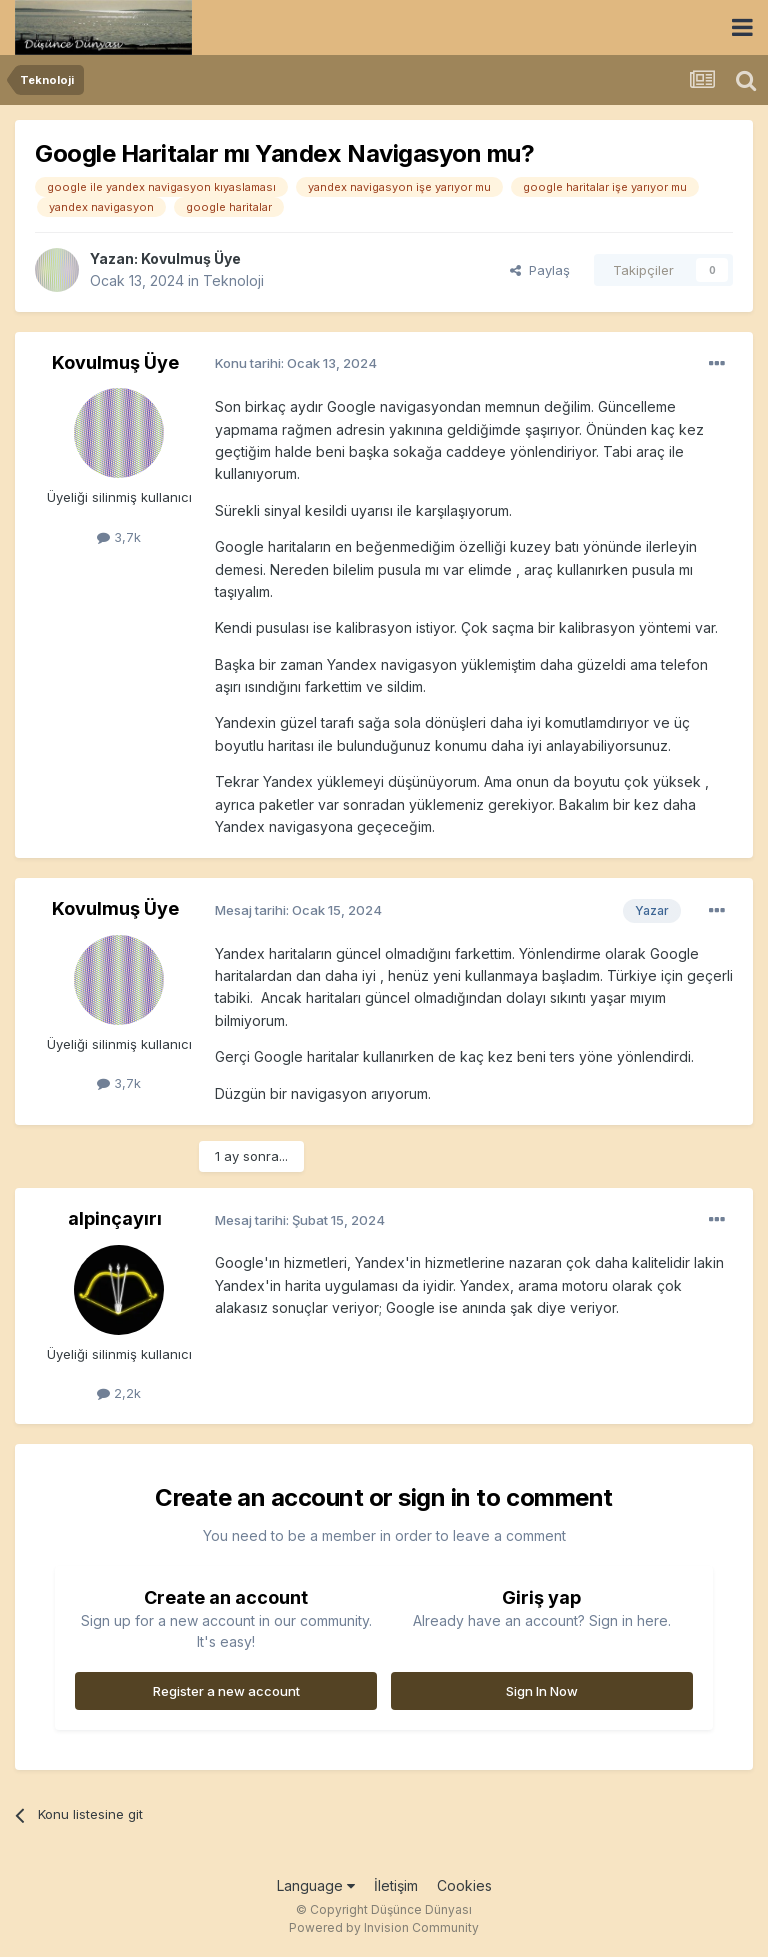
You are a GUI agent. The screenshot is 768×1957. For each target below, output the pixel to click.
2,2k (119, 1393)
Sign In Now (542, 1691)
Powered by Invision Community (384, 1927)
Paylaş (540, 270)
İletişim (396, 1885)
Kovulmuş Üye (191, 258)
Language (316, 1885)
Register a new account (226, 1691)
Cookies (464, 1885)
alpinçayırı (115, 1218)
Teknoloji (233, 280)
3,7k (119, 537)
